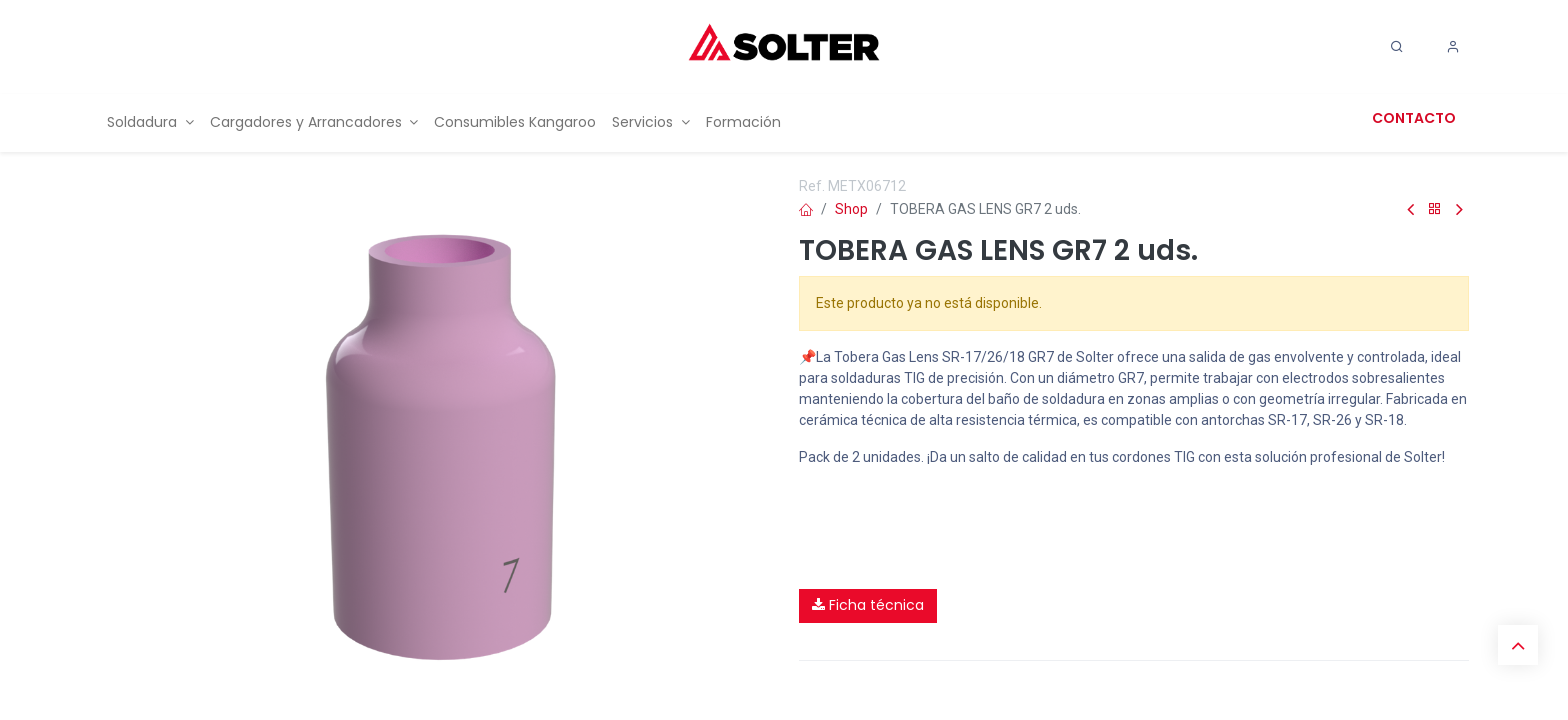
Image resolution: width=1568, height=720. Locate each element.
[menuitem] (150, 122)
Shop (851, 209)
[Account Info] (1453, 47)
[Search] (1397, 47)
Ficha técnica (868, 605)
